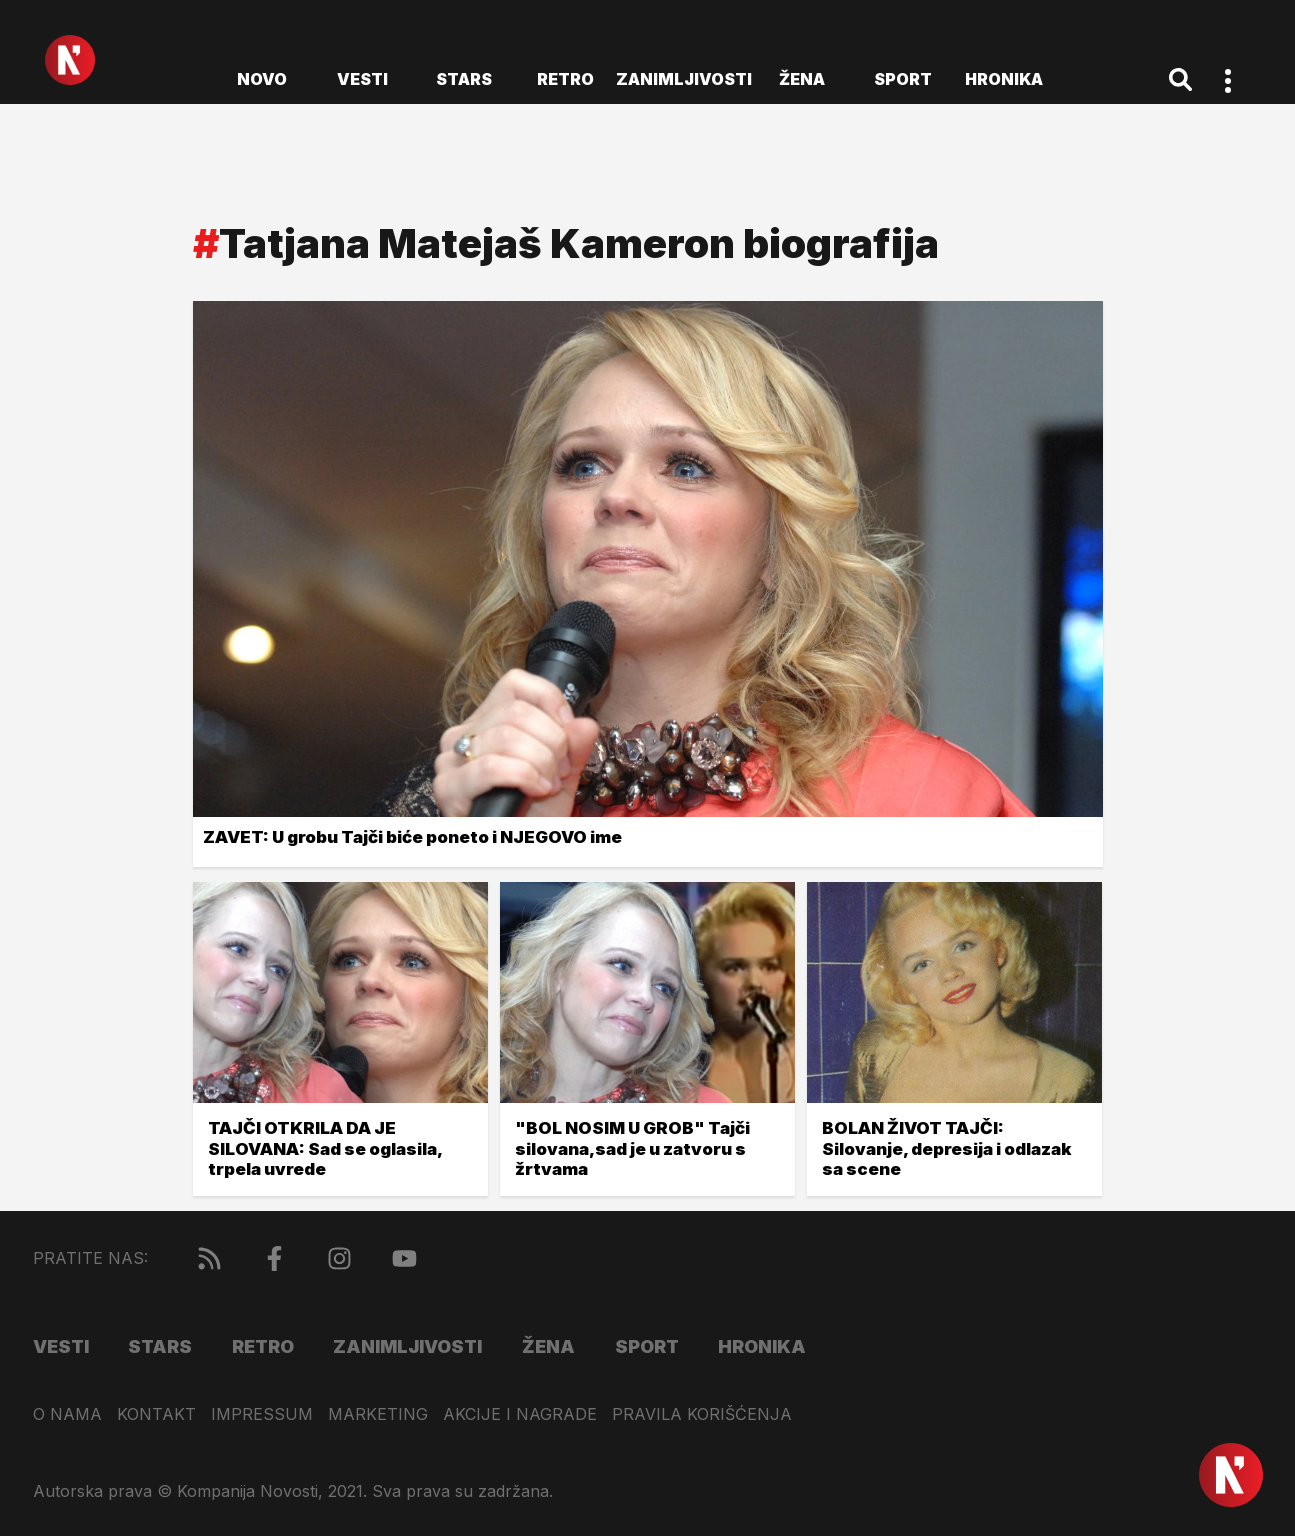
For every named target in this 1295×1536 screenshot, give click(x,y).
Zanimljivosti (684, 79)
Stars (464, 79)
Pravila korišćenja (702, 1414)
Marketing (378, 1414)
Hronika (1004, 79)
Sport (903, 79)
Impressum (262, 1414)
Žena (802, 79)
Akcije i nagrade (520, 1414)
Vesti (362, 79)
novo (262, 79)
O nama (67, 1414)
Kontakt (156, 1414)
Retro (565, 79)
